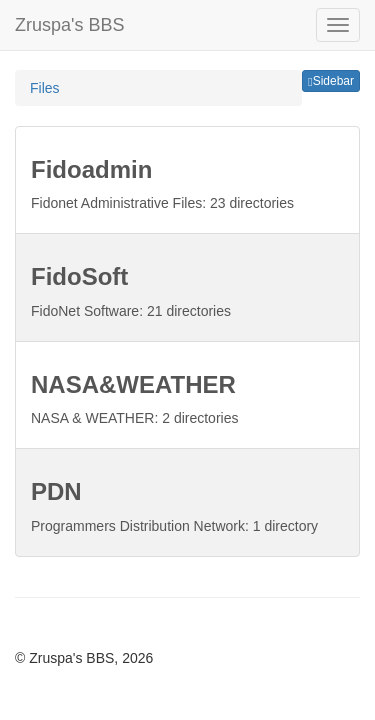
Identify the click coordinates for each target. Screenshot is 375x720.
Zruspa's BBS (69, 25)
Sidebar (331, 81)
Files (45, 88)
